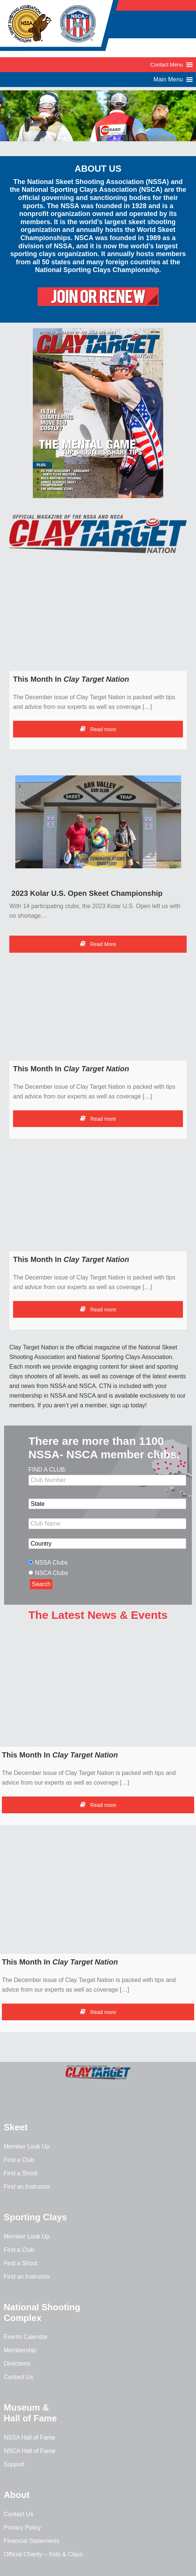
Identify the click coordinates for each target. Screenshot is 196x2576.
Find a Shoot (21, 2173)
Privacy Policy (22, 2527)
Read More (98, 944)
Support (14, 2464)
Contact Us (18, 2377)
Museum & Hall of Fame (30, 2412)
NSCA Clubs (51, 1573)
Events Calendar (26, 2337)
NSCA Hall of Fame (30, 2451)
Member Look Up (27, 2146)
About (16, 2495)
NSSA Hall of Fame (29, 2437)
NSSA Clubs (51, 1562)
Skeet (16, 2127)
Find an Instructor (27, 2186)
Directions (17, 2363)
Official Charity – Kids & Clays (43, 2554)
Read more (98, 729)
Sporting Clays (35, 2217)
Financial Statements (31, 2541)
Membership (20, 2350)
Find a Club (19, 2160)
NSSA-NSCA (59, 28)
